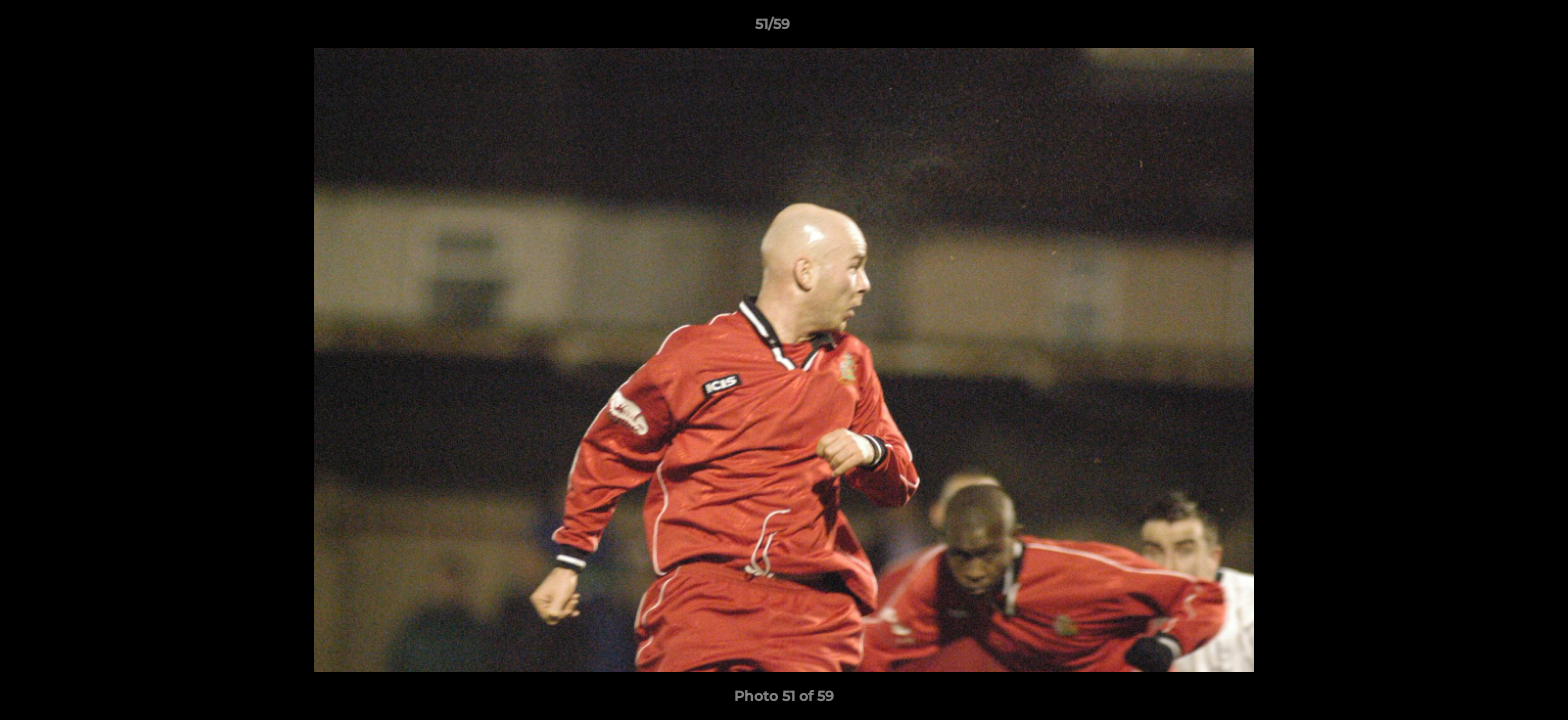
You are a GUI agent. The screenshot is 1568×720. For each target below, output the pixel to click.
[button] (1484, 29)
